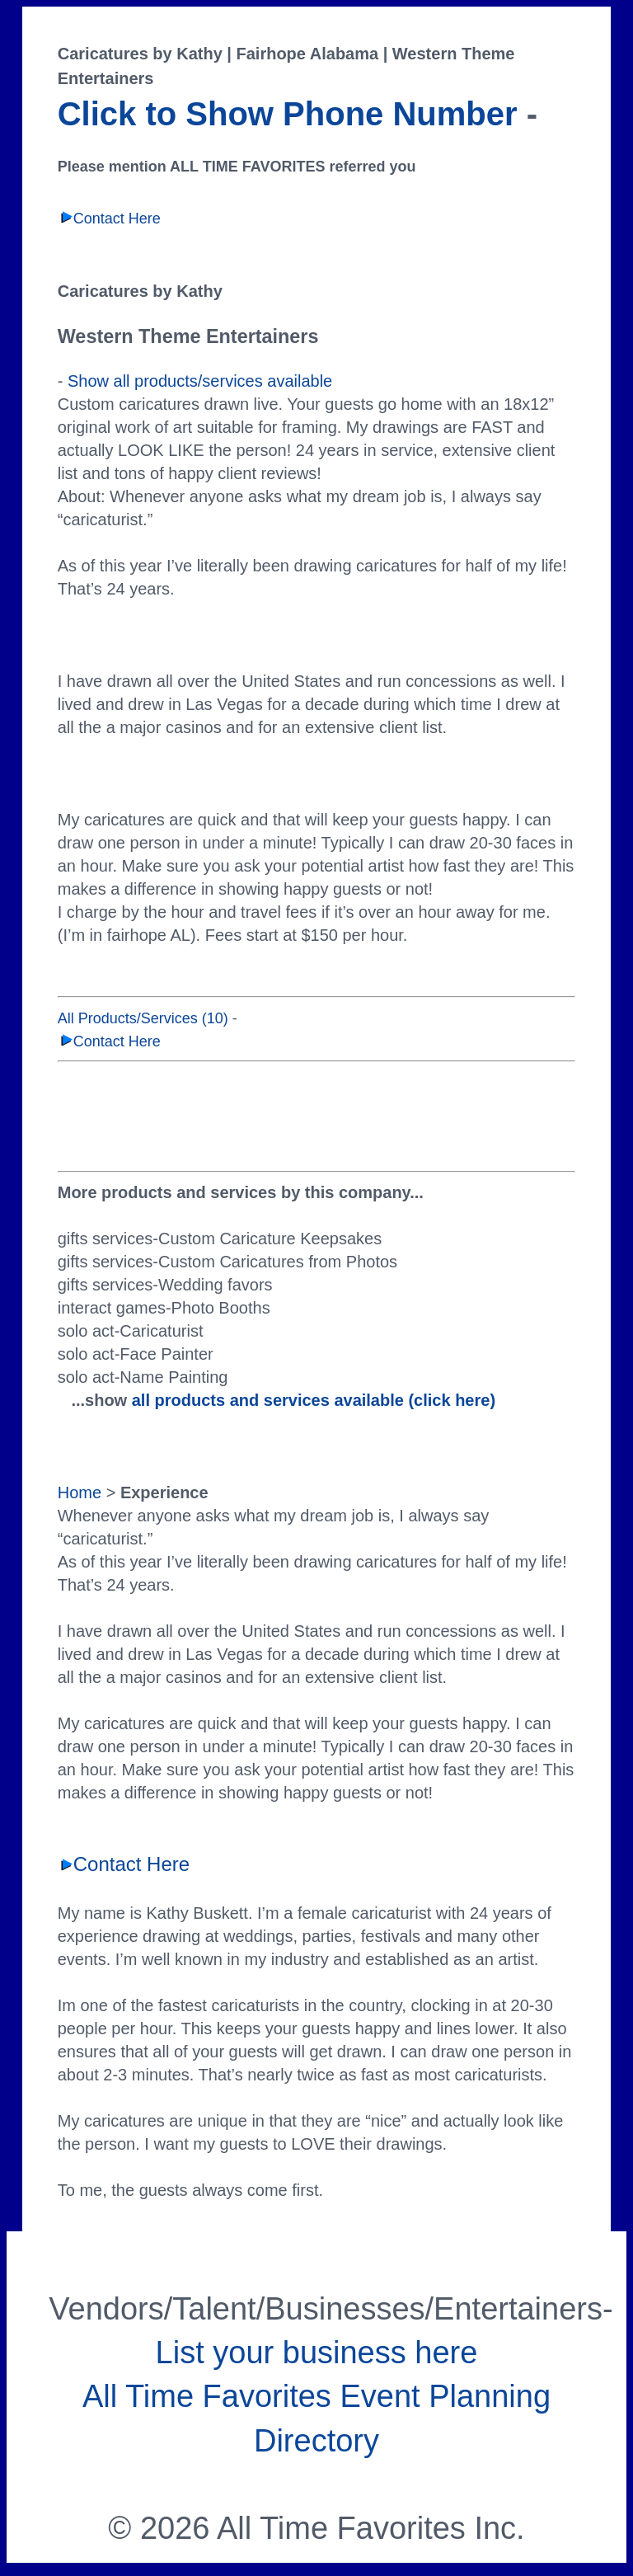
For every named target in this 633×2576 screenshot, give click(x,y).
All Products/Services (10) (143, 1018)
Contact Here (109, 218)
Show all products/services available (200, 381)
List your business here (317, 2352)
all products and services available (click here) (313, 1400)
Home (79, 1492)
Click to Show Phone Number (288, 114)
